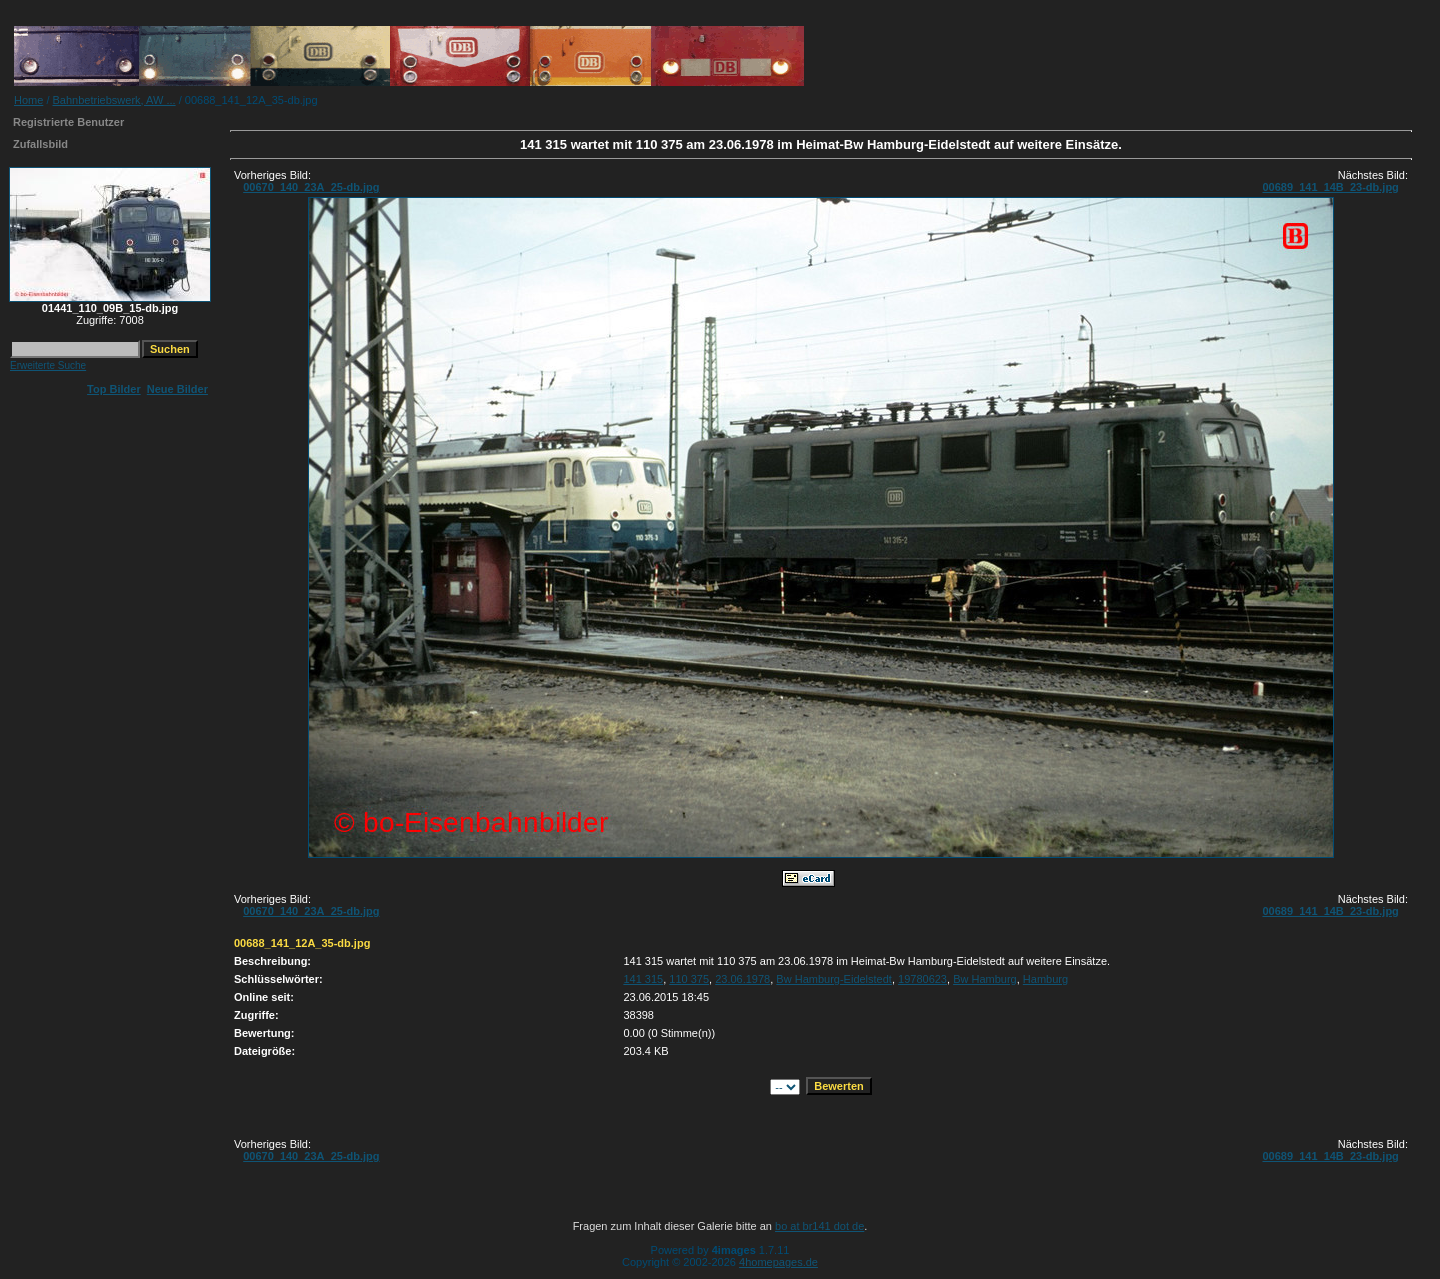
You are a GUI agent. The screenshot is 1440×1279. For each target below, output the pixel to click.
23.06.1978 (742, 979)
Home (28, 100)
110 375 (689, 979)
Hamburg (1045, 979)
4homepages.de (778, 1262)
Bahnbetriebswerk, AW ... (114, 100)
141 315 (643, 979)
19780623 (922, 979)
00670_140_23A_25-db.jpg (311, 187)
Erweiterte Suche (48, 365)
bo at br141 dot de (819, 1226)
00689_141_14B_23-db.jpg (1330, 187)
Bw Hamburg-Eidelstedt (834, 979)
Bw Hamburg (985, 979)
